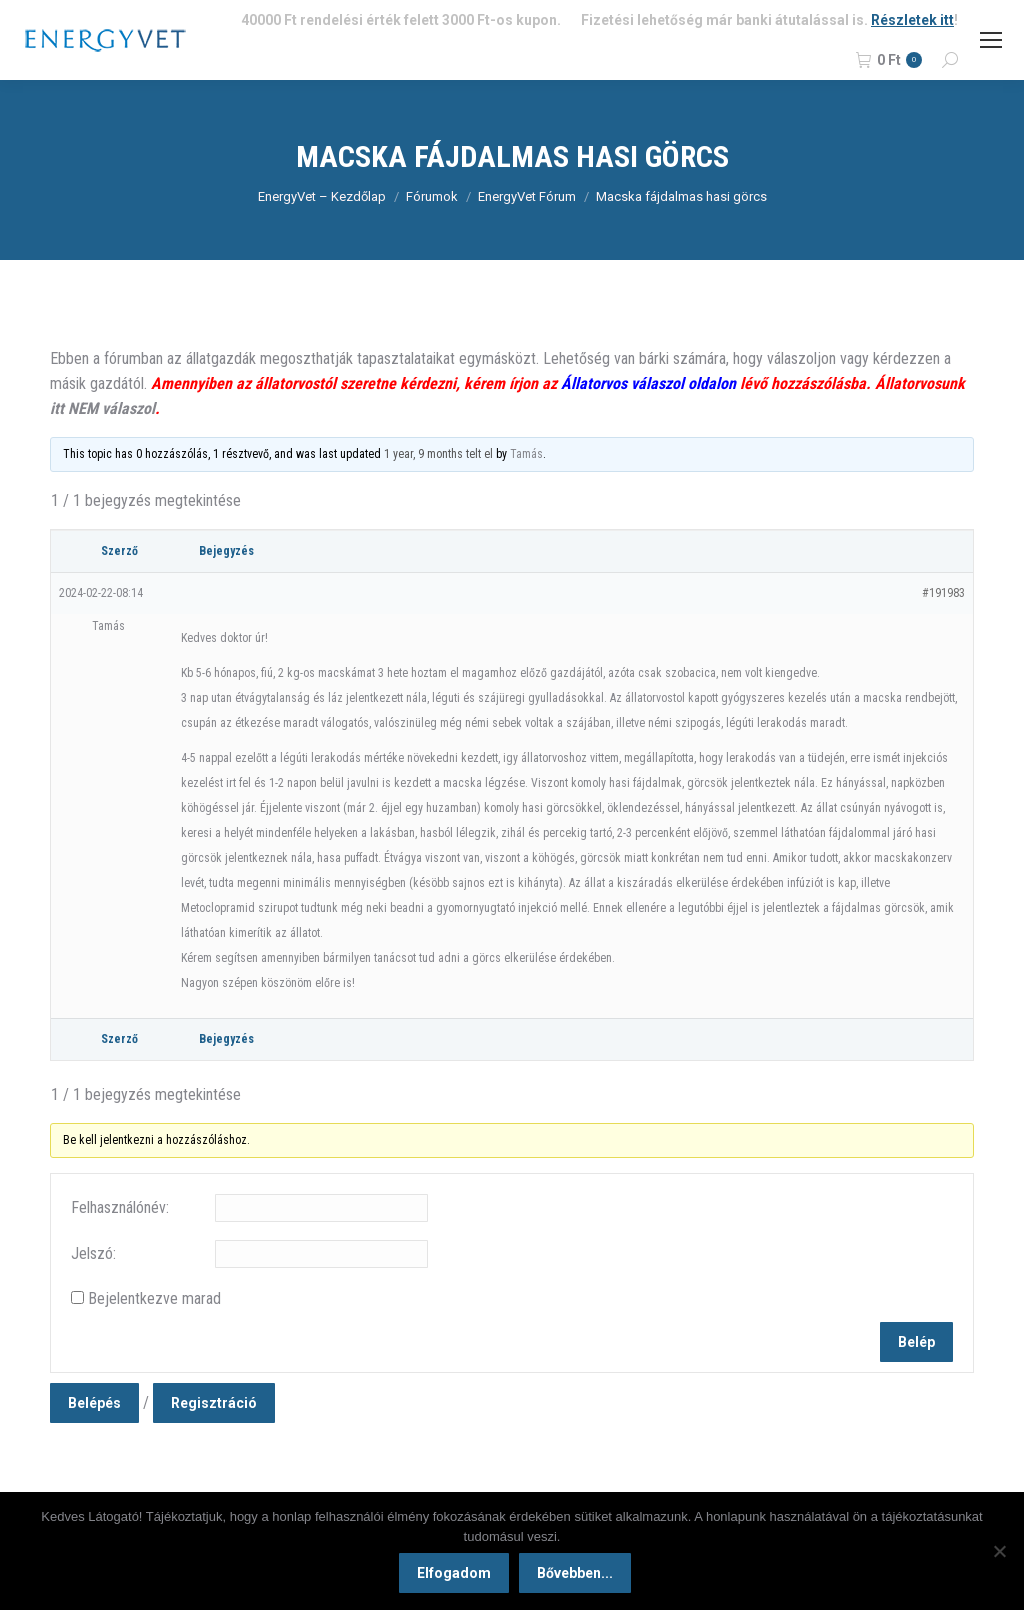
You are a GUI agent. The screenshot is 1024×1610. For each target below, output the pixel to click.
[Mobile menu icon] (991, 40)
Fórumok (432, 196)
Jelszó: (93, 1253)
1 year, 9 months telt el (438, 454)
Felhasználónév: (120, 1207)
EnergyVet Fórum (527, 196)
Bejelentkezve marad (154, 1298)
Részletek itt (912, 20)
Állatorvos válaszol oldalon (648, 383)
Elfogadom (456, 1575)
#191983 (943, 593)
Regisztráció (214, 1403)
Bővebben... (577, 1575)
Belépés (94, 1403)
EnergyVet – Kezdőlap (322, 196)
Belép (916, 1342)
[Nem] (999, 1552)
